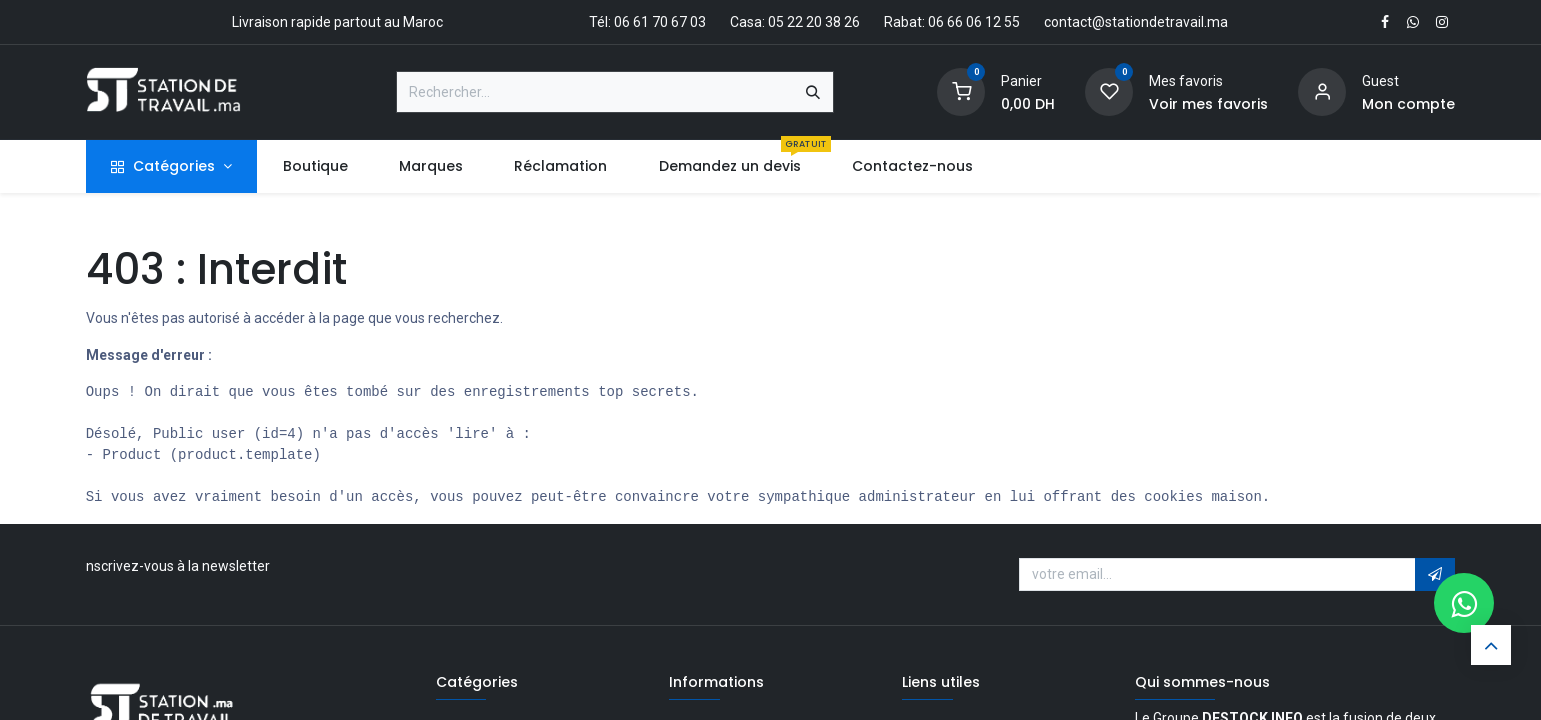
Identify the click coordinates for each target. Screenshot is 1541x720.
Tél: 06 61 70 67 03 (647, 22)
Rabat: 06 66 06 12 (942, 22)
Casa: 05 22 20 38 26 (795, 22)
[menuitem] (315, 166)
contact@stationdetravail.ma (1136, 22)
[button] (1435, 575)
